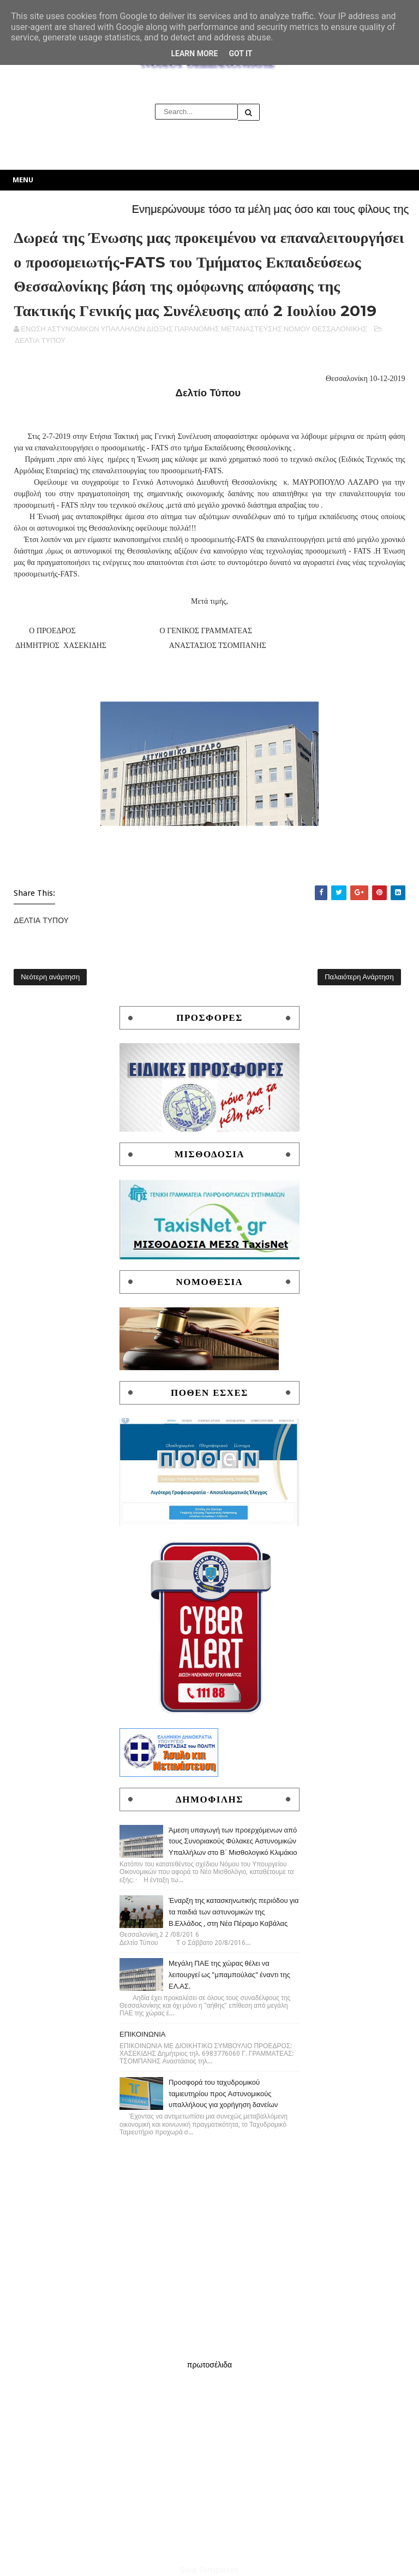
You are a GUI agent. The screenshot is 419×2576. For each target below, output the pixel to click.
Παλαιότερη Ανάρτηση (359, 977)
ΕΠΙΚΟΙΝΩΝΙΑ (142, 2034)
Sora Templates (209, 2570)
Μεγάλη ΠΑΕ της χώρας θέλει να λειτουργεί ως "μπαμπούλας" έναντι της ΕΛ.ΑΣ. (229, 1974)
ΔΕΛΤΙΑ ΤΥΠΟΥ (40, 340)
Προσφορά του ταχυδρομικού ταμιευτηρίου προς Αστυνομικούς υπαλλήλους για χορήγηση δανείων (223, 2093)
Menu (23, 180)
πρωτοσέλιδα (209, 2364)
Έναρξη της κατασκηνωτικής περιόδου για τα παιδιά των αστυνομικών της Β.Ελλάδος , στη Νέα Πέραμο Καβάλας (234, 1911)
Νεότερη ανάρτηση (50, 977)
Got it (240, 53)
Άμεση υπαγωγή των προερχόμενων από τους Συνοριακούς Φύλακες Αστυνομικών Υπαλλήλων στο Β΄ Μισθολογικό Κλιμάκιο (233, 1841)
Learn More (194, 53)
